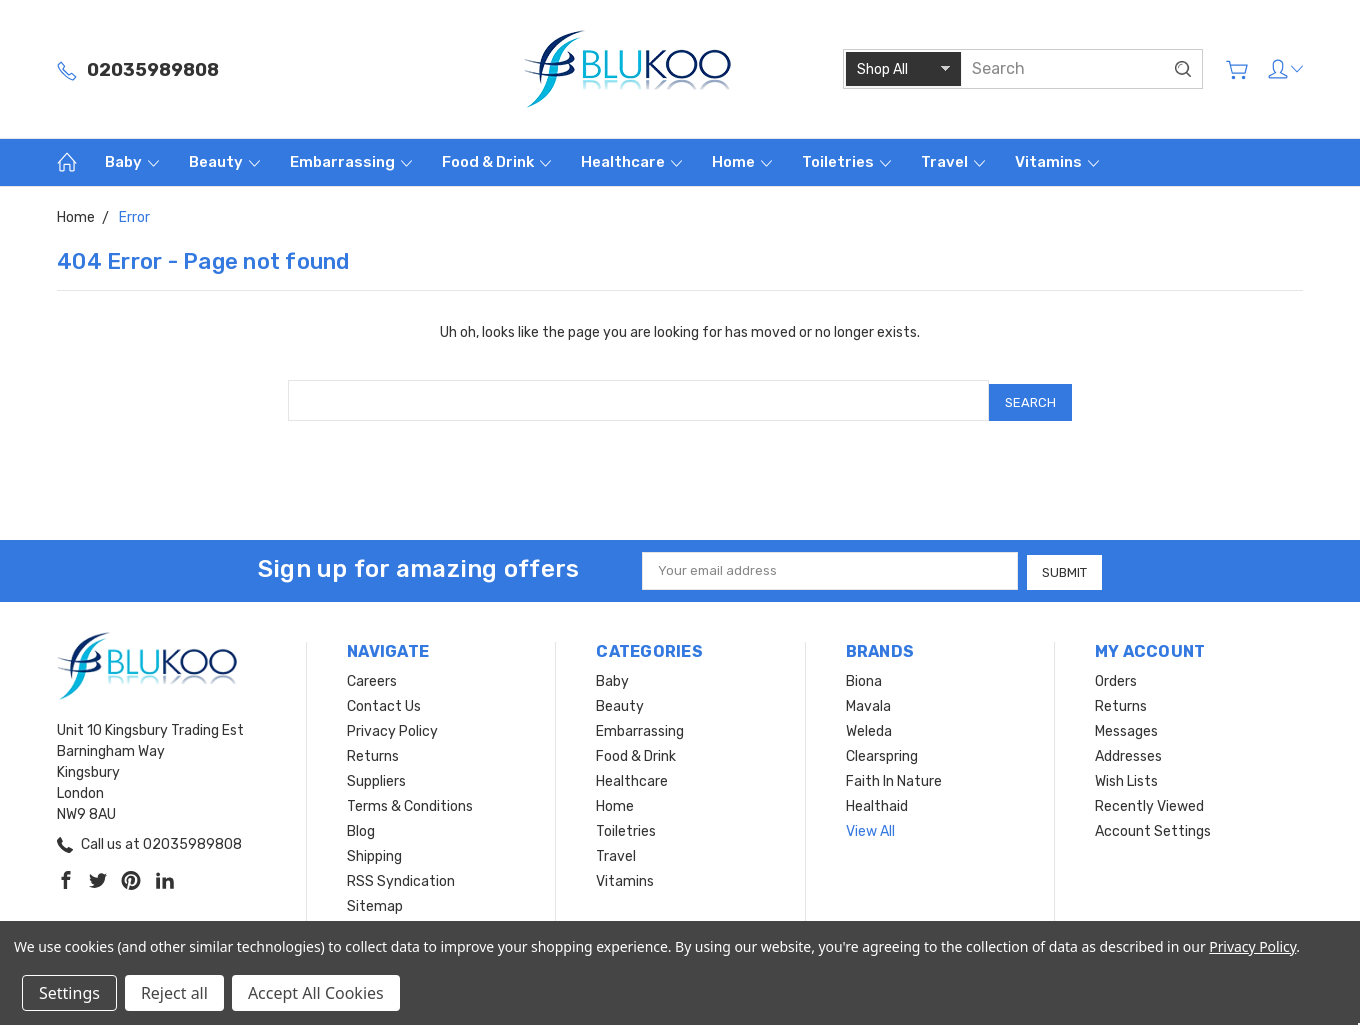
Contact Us (384, 701)
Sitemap (375, 901)
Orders (1116, 676)
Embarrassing (351, 162)
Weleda (869, 726)
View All (870, 826)
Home (742, 162)
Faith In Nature (894, 776)
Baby (132, 162)
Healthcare (631, 162)
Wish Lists (1126, 776)
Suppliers (376, 776)
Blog (361, 826)
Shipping (374, 851)
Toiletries (846, 162)
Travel (953, 162)
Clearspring (882, 751)
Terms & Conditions (410, 801)
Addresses (1128, 751)
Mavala (868, 701)
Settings (69, 993)
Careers (372, 676)
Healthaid (877, 801)
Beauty (224, 162)
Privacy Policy (392, 726)
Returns (373, 751)
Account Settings (1153, 826)
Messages (1126, 726)
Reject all (174, 993)
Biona (864, 676)
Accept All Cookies (316, 993)
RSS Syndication (401, 876)
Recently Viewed (1149, 801)
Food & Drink (496, 162)
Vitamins (1057, 162)
